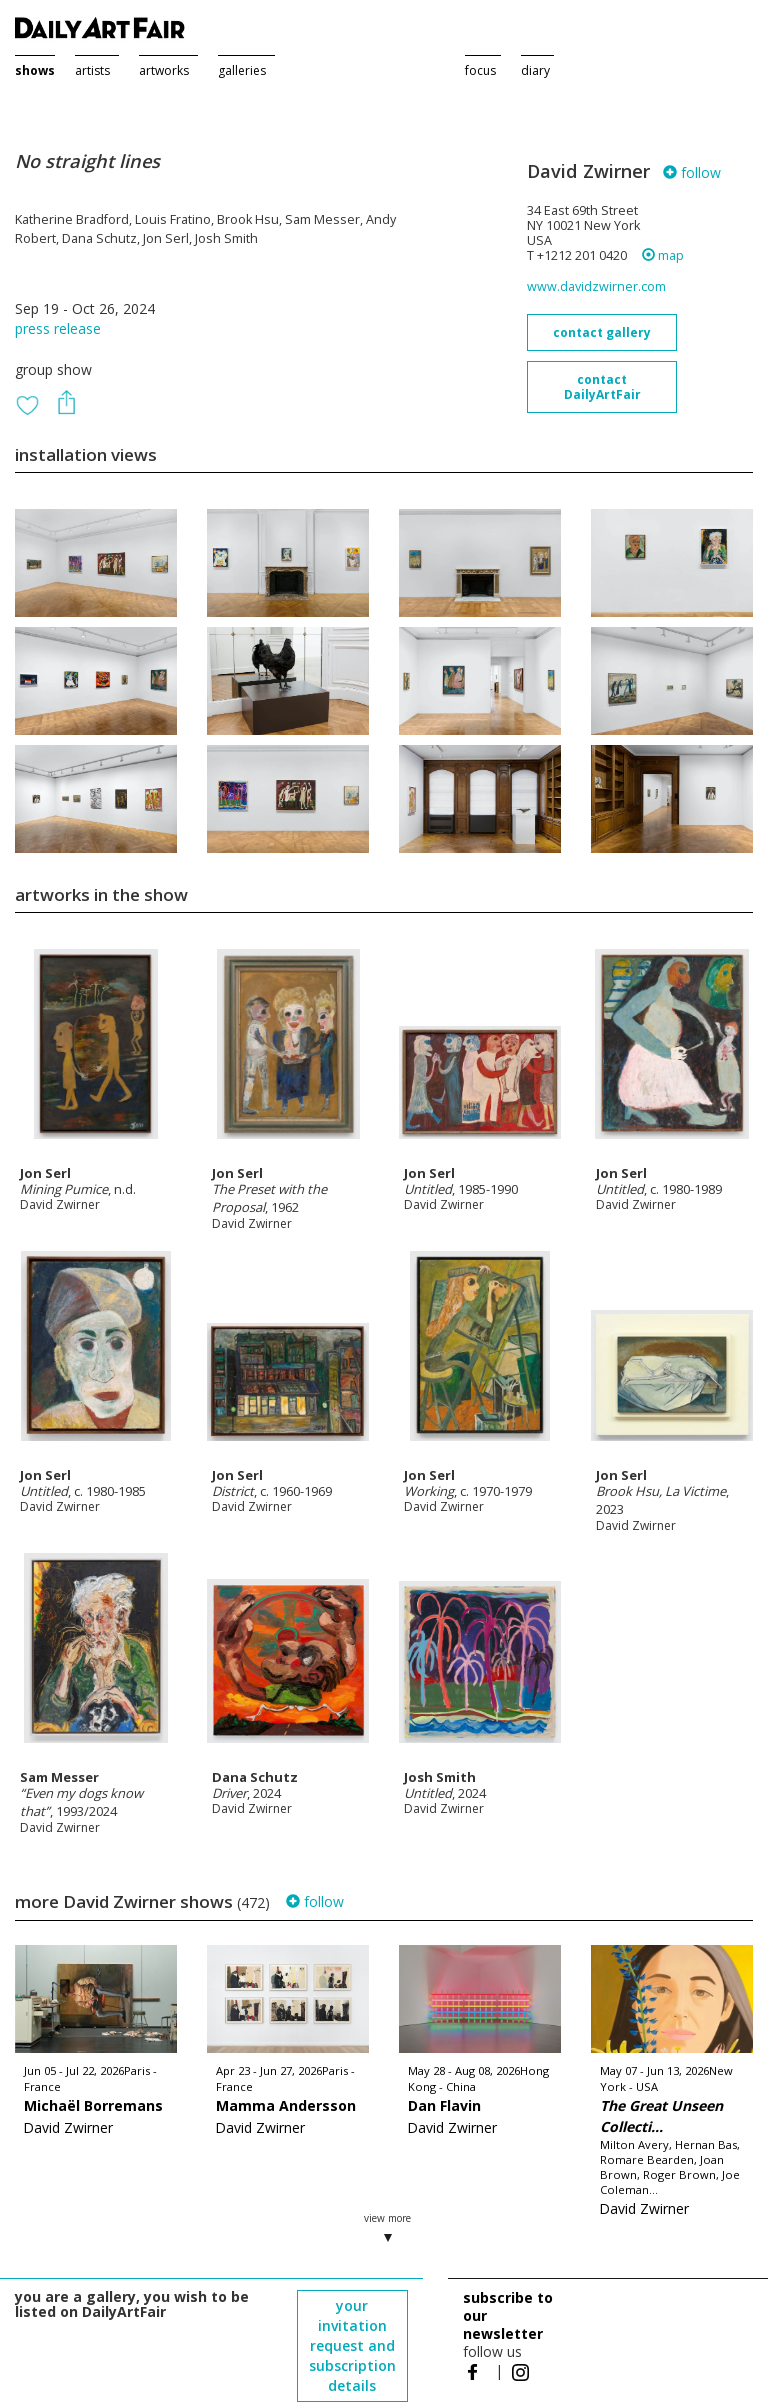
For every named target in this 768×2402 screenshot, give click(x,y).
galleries (242, 70)
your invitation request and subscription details (352, 2345)
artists (92, 70)
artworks (164, 70)
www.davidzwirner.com (596, 286)
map (663, 255)
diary (535, 70)
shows (35, 70)
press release (58, 328)
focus (480, 70)
